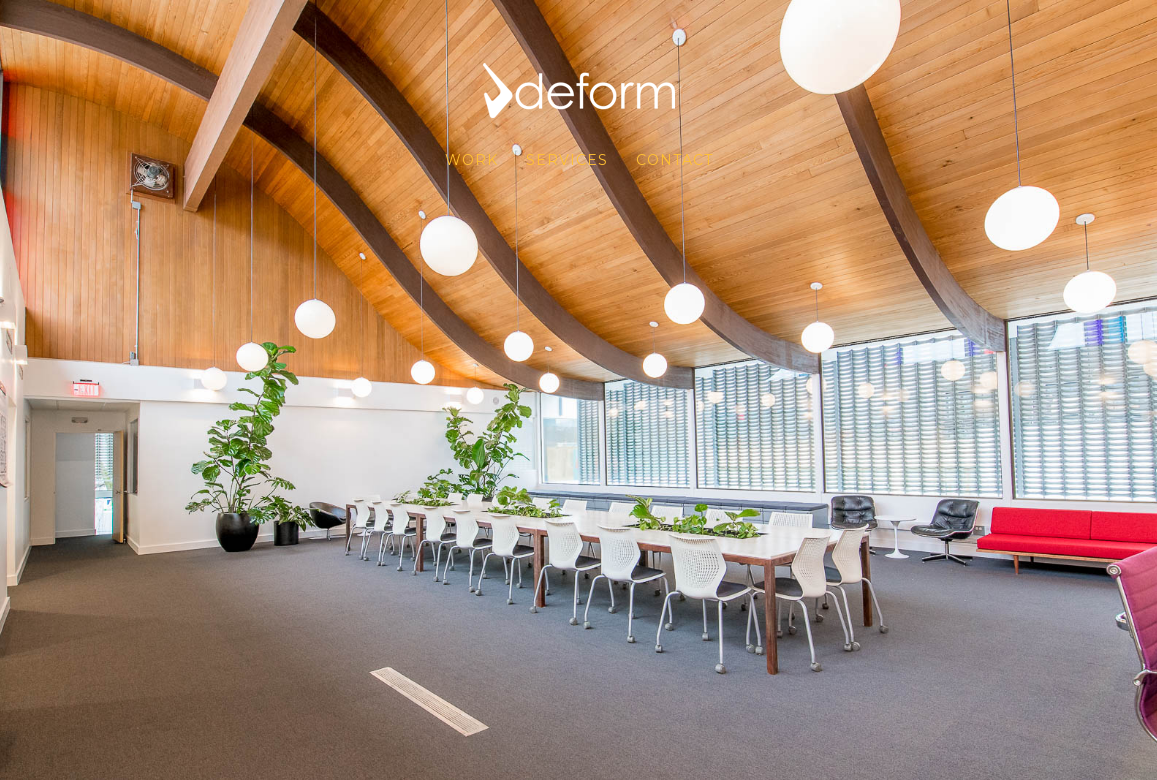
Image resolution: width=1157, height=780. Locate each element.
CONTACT (674, 160)
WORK (471, 160)
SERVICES (567, 160)
